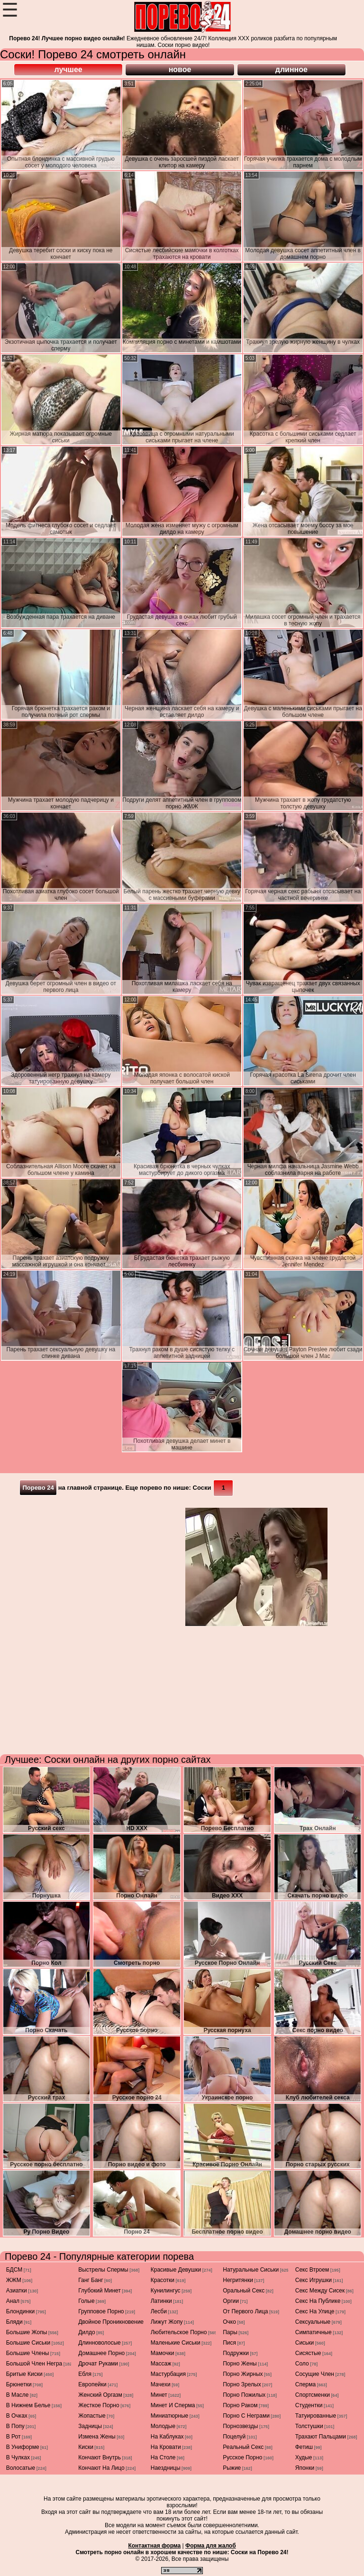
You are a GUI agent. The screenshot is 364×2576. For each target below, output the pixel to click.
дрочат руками (98, 2363)
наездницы (166, 2468)
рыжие (232, 2468)
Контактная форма (154, 2545)
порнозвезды (240, 2426)
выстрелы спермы (103, 2269)
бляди (14, 2322)
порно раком (240, 2405)
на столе (163, 2457)
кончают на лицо (101, 2468)
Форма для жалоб (210, 2545)
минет (159, 2395)
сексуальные (312, 2322)
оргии (231, 2301)
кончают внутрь (99, 2457)
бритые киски (24, 2374)
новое (180, 69)
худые (303, 2457)
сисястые (308, 2353)
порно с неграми (246, 2415)
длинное (291, 69)
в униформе (22, 2447)
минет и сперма (173, 2405)
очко (229, 2322)
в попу (15, 2426)
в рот (13, 2436)
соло (302, 2363)
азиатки (16, 2290)
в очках (16, 2415)
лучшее (68, 69)
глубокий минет (99, 2290)
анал (12, 2301)
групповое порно (101, 2311)
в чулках (18, 2457)
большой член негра (34, 2363)
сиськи (304, 2342)
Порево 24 (38, 1487)
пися (229, 2342)
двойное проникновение (111, 2322)
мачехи (161, 2384)
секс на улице (315, 2311)
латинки (161, 2301)
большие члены (27, 2353)
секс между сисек (320, 2290)
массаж (161, 2363)
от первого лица (245, 2311)
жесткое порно (98, 2405)
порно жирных (243, 2374)
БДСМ (14, 2269)
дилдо (86, 2332)
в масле (17, 2395)
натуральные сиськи (251, 2269)
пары (230, 2332)
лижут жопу (167, 2322)
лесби (159, 2311)
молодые (163, 2426)
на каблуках (167, 2436)
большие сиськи (28, 2342)
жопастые (92, 2415)
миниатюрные (170, 2415)
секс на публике (318, 2301)
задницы (90, 2426)
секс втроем (312, 2269)
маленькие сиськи (175, 2342)
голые (86, 2301)
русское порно (242, 2457)
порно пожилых (244, 2395)
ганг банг (90, 2280)
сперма (305, 2384)
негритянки (238, 2280)
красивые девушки (176, 2269)
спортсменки (312, 2395)
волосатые (20, 2468)
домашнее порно (101, 2353)
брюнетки (19, 2384)
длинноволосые (99, 2342)
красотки (162, 2280)
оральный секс (243, 2290)
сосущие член (314, 2374)
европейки (92, 2384)
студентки (309, 2405)
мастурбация (168, 2374)
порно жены (239, 2363)
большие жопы (26, 2332)
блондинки (20, 2311)
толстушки (309, 2426)
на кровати (166, 2447)
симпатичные (313, 2332)
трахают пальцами (320, 2436)
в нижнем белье (28, 2405)
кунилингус (166, 2290)
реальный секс (243, 2447)
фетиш (304, 2447)
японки (304, 2468)
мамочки (162, 2353)
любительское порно (179, 2332)
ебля (84, 2374)
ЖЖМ (13, 2280)
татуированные (315, 2415)
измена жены (97, 2436)
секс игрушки (313, 2280)
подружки (236, 2353)
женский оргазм (100, 2395)
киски (85, 2447)
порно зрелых (242, 2384)
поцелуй (234, 2436)
